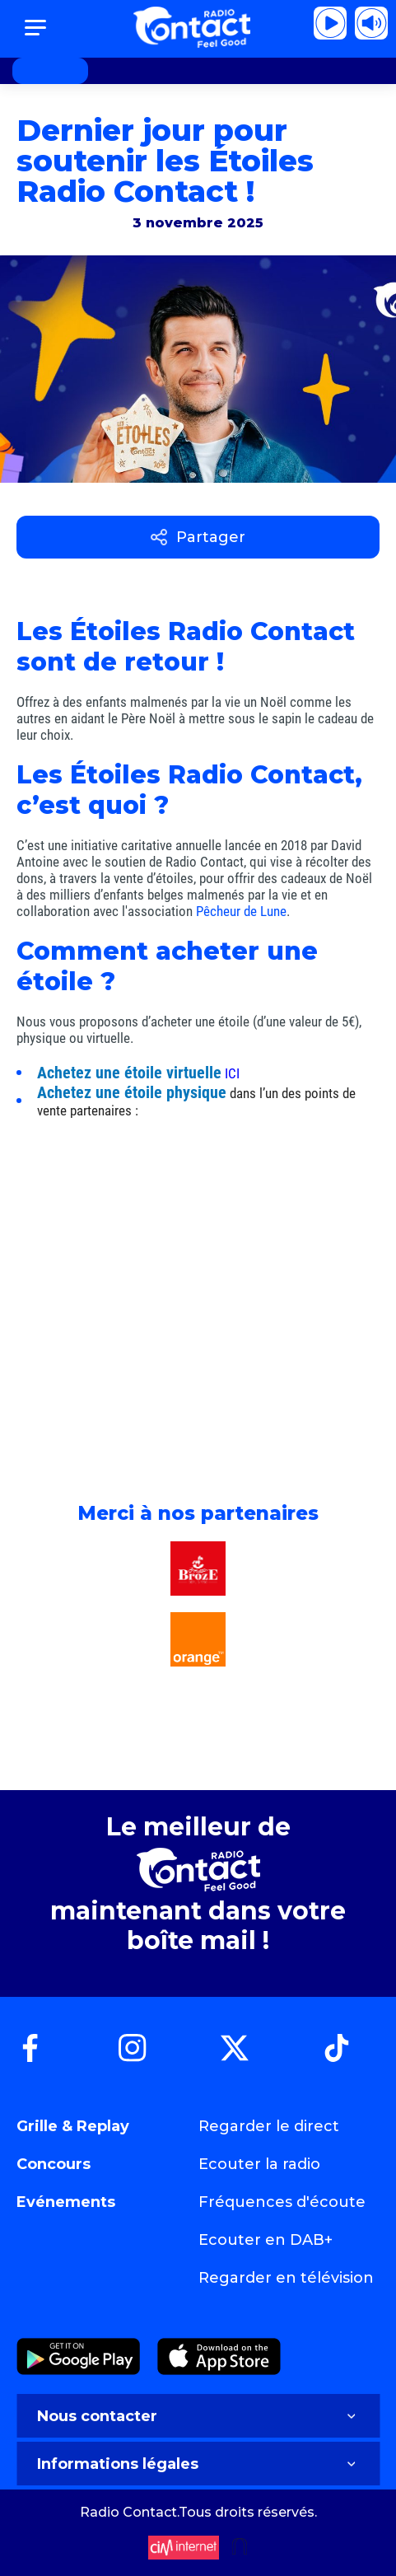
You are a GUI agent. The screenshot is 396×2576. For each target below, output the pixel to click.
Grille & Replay (72, 2126)
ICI (232, 1073)
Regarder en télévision (286, 2278)
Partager (198, 537)
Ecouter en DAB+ (265, 2240)
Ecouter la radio (259, 2164)
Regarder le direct (268, 2126)
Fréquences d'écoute (282, 2202)
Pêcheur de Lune (241, 911)
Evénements (65, 2202)
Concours (53, 2164)
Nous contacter (198, 2416)
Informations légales (198, 2464)
